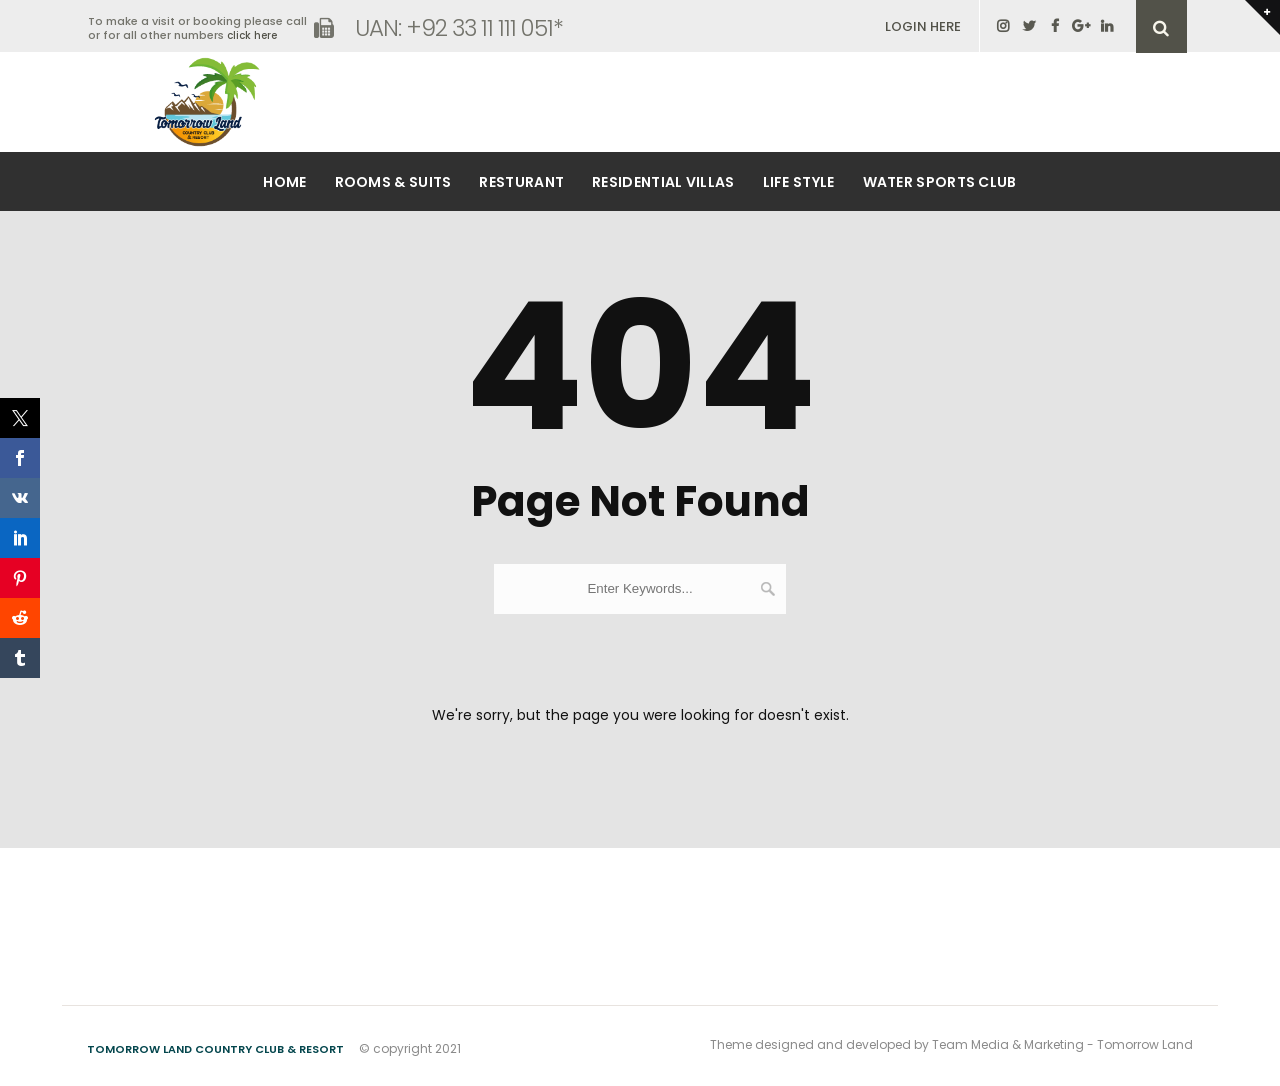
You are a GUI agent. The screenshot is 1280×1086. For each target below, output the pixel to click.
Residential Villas (663, 182)
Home (284, 182)
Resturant (521, 182)
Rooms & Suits (393, 182)
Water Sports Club (940, 182)
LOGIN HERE (923, 26)
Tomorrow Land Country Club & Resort (215, 1049)
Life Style (799, 182)
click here (252, 35)
